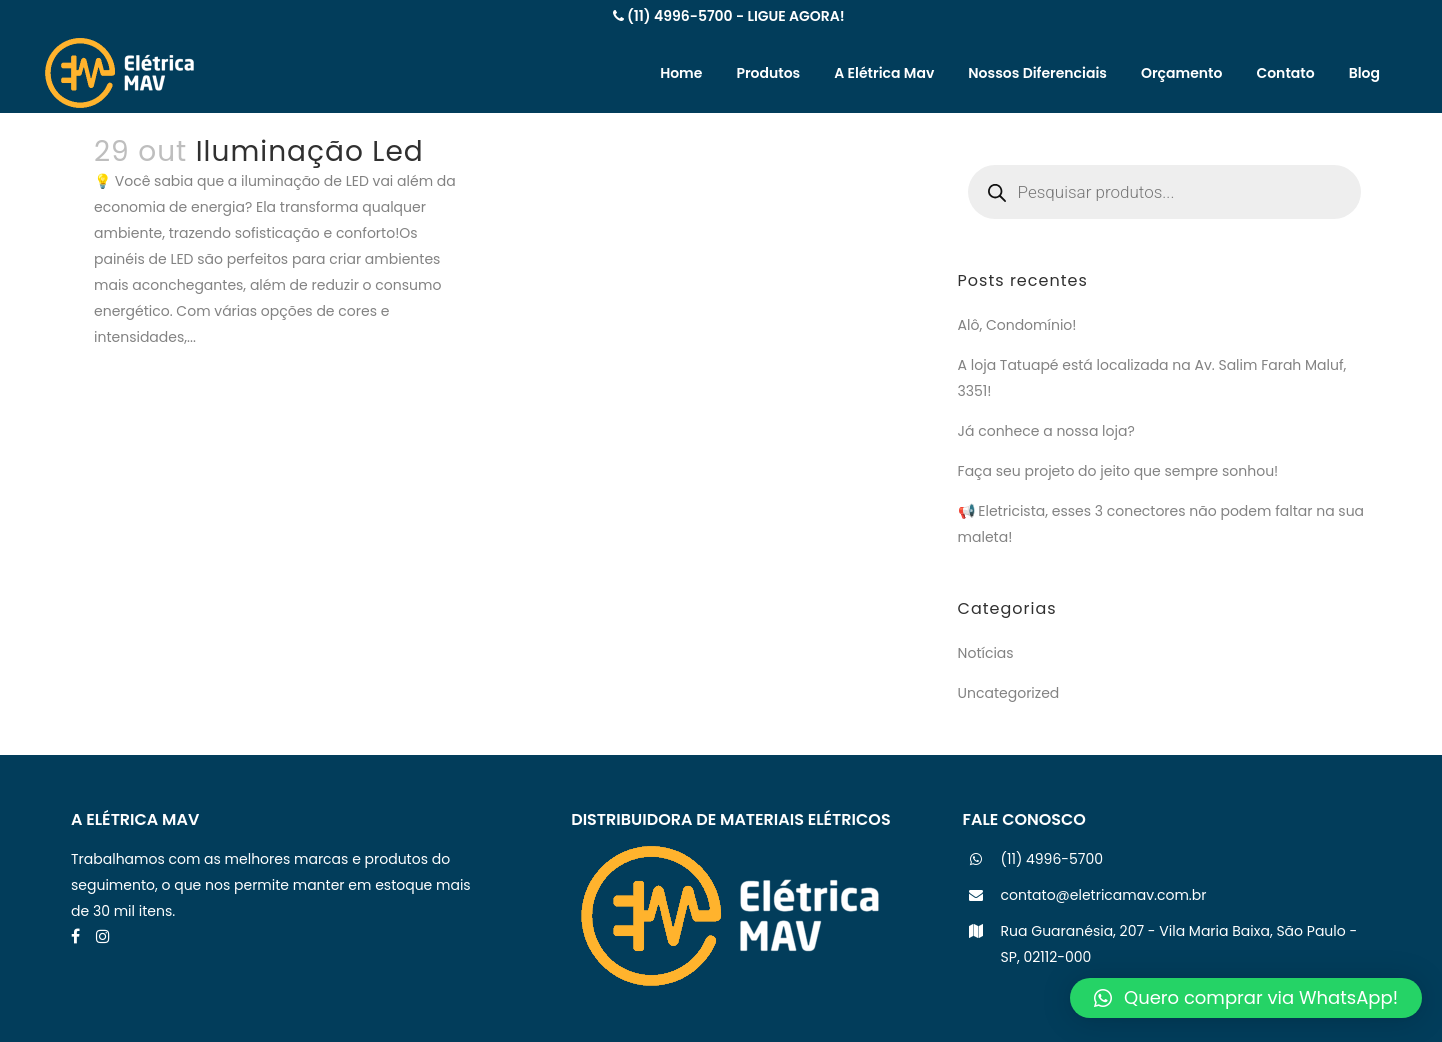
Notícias (986, 653)
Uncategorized (1009, 693)
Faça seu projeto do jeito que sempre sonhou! (1118, 471)
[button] (1246, 998)
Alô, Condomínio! (1017, 325)
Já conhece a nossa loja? (1046, 431)
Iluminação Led (310, 151)
